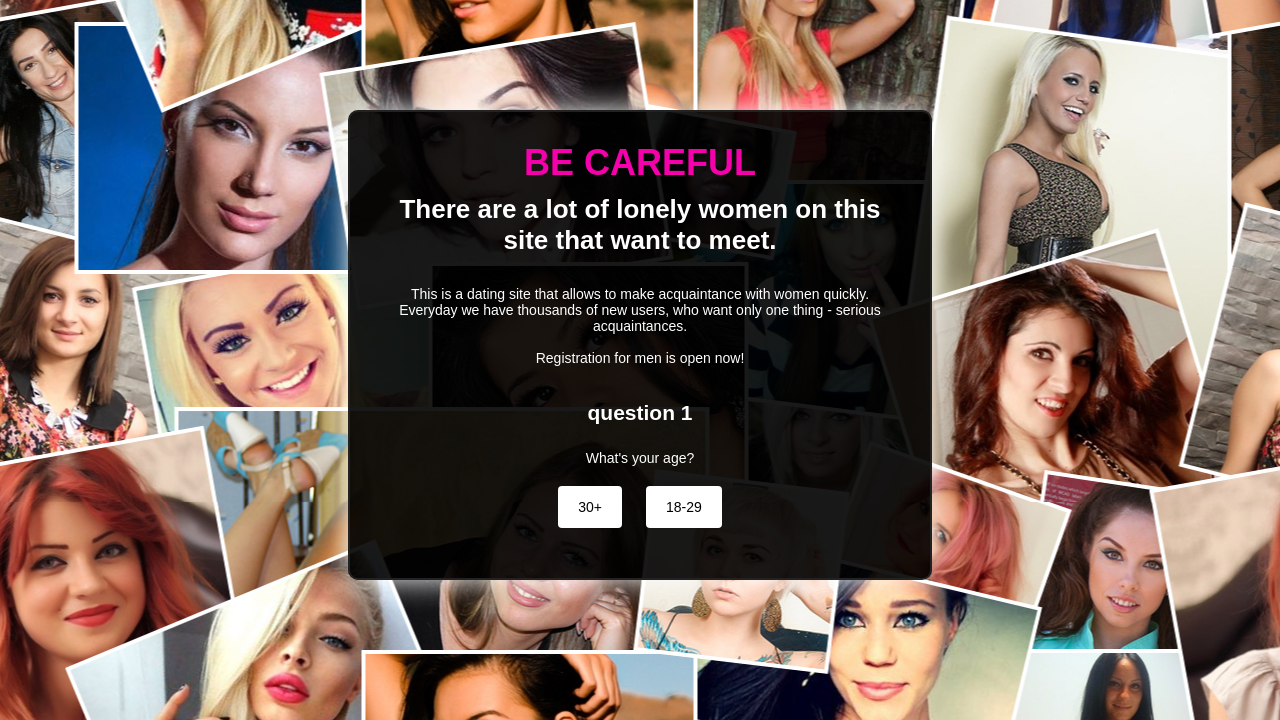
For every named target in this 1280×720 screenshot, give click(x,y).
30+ (590, 507)
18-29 (684, 507)
